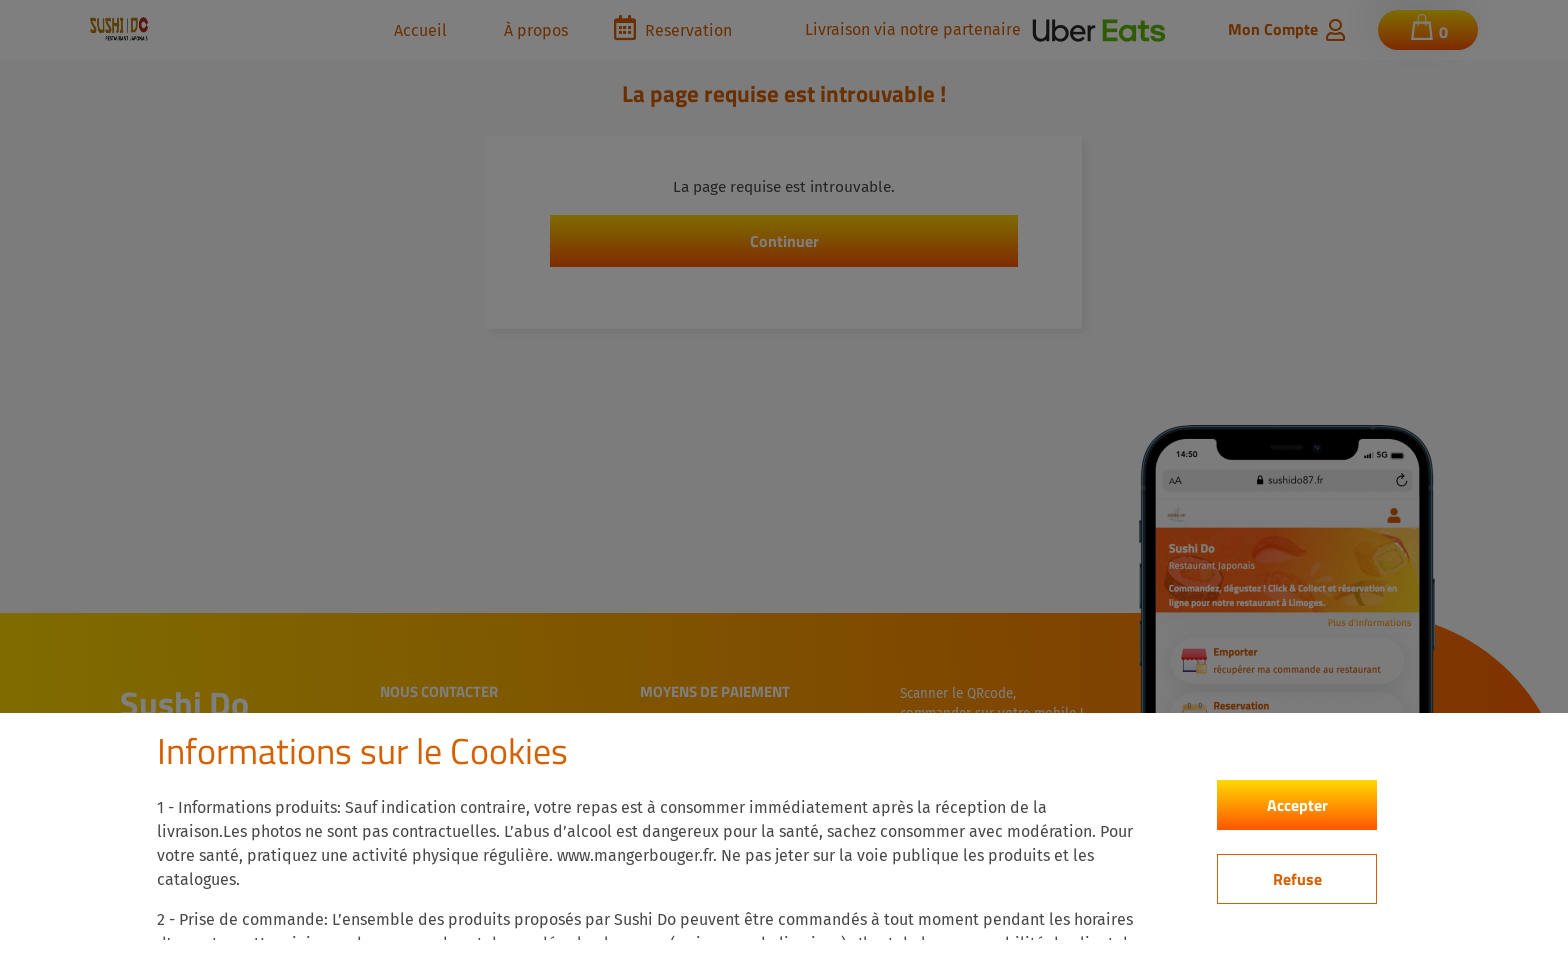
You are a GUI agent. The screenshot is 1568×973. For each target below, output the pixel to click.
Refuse (1297, 879)
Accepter (1297, 805)
